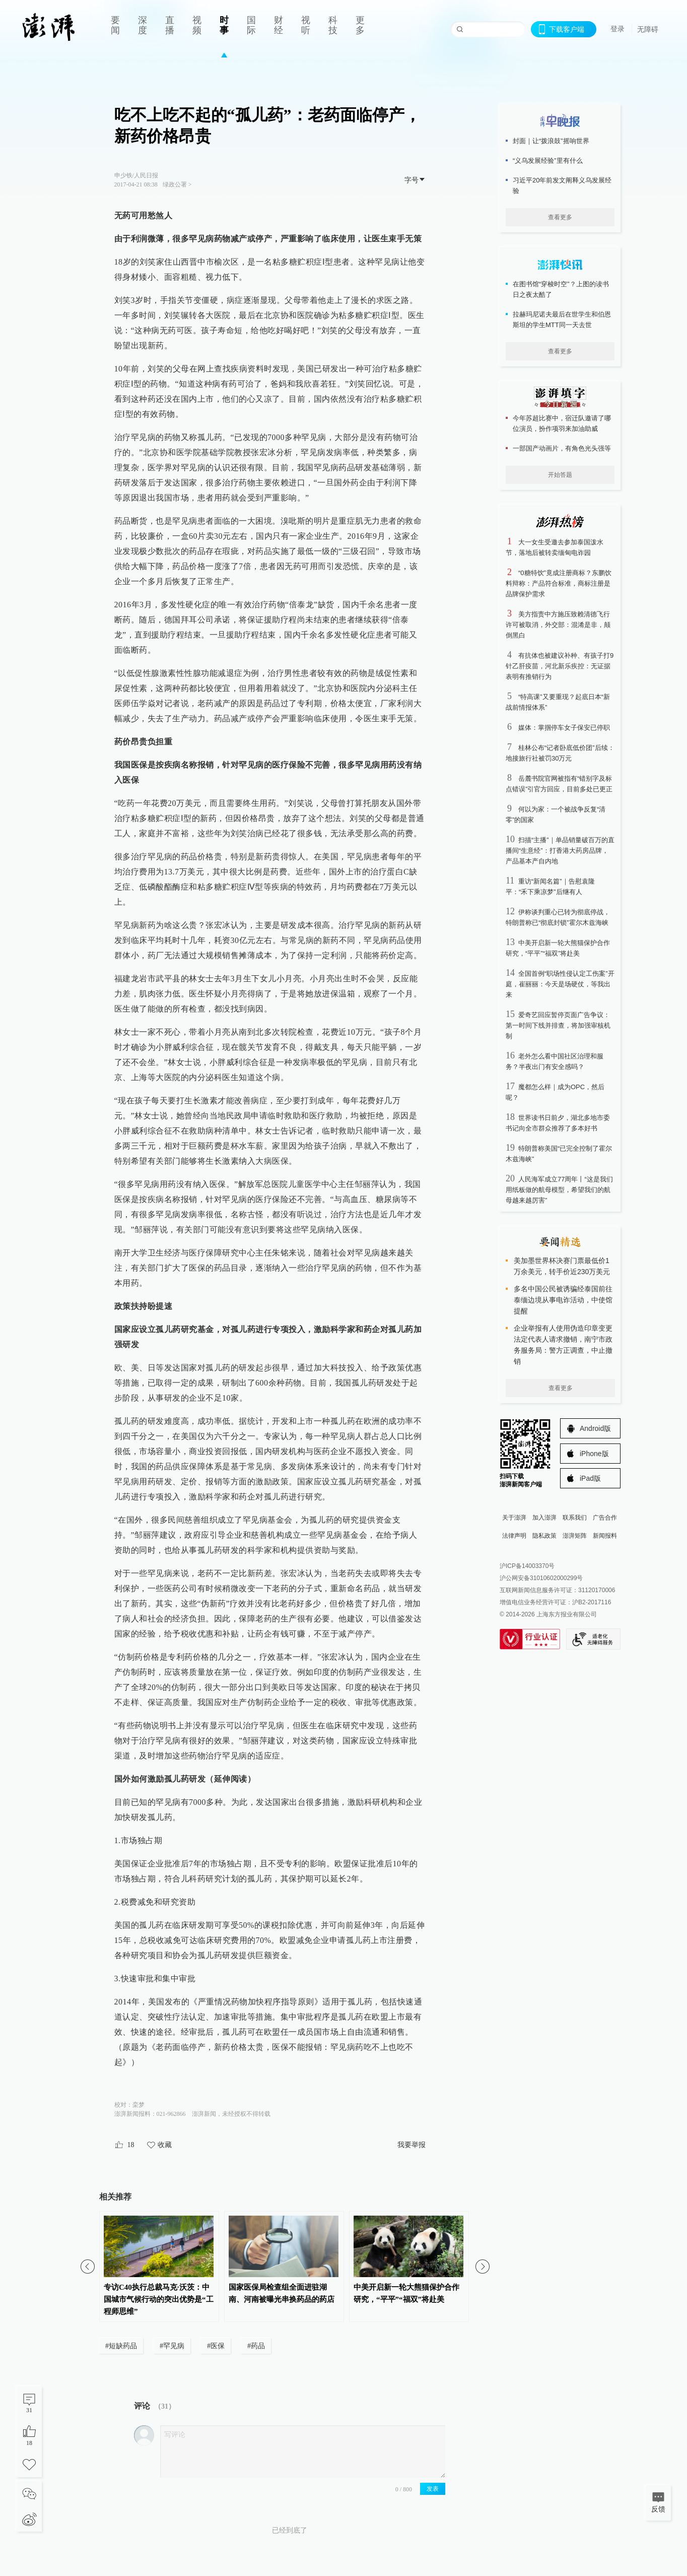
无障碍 (647, 29)
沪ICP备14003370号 (527, 1565)
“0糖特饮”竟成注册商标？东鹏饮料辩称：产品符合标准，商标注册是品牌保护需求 (558, 583)
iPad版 (590, 1478)
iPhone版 (594, 1454)
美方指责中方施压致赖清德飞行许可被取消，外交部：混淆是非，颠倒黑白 (558, 624)
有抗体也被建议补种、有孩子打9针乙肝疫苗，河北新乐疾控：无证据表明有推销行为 (559, 666)
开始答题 (560, 474)
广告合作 (605, 1517)
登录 (617, 29)
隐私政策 (544, 1535)
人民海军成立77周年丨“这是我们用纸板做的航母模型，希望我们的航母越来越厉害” (559, 1189)
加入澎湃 (544, 1517)
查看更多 (560, 217)
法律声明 (514, 1535)
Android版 (595, 1428)
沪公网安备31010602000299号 (541, 1578)
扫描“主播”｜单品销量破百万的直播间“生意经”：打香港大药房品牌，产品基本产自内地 (560, 850)
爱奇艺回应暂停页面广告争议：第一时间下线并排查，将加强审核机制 (558, 1025)
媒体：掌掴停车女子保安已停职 (564, 727)
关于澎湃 (514, 1517)
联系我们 (575, 1517)
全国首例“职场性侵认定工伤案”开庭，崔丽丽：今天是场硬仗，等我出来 (560, 984)
